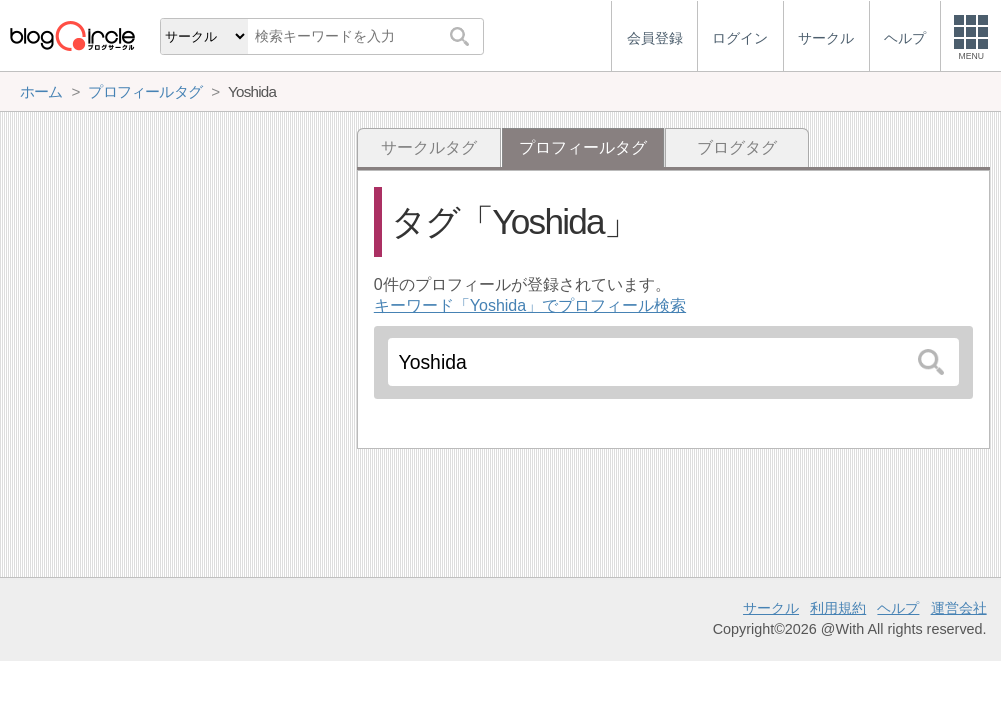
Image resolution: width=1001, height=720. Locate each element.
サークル (771, 608)
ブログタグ (737, 147)
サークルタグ (429, 147)
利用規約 (838, 608)
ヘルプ (898, 608)
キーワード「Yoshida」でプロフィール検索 (530, 305)
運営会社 (959, 608)
